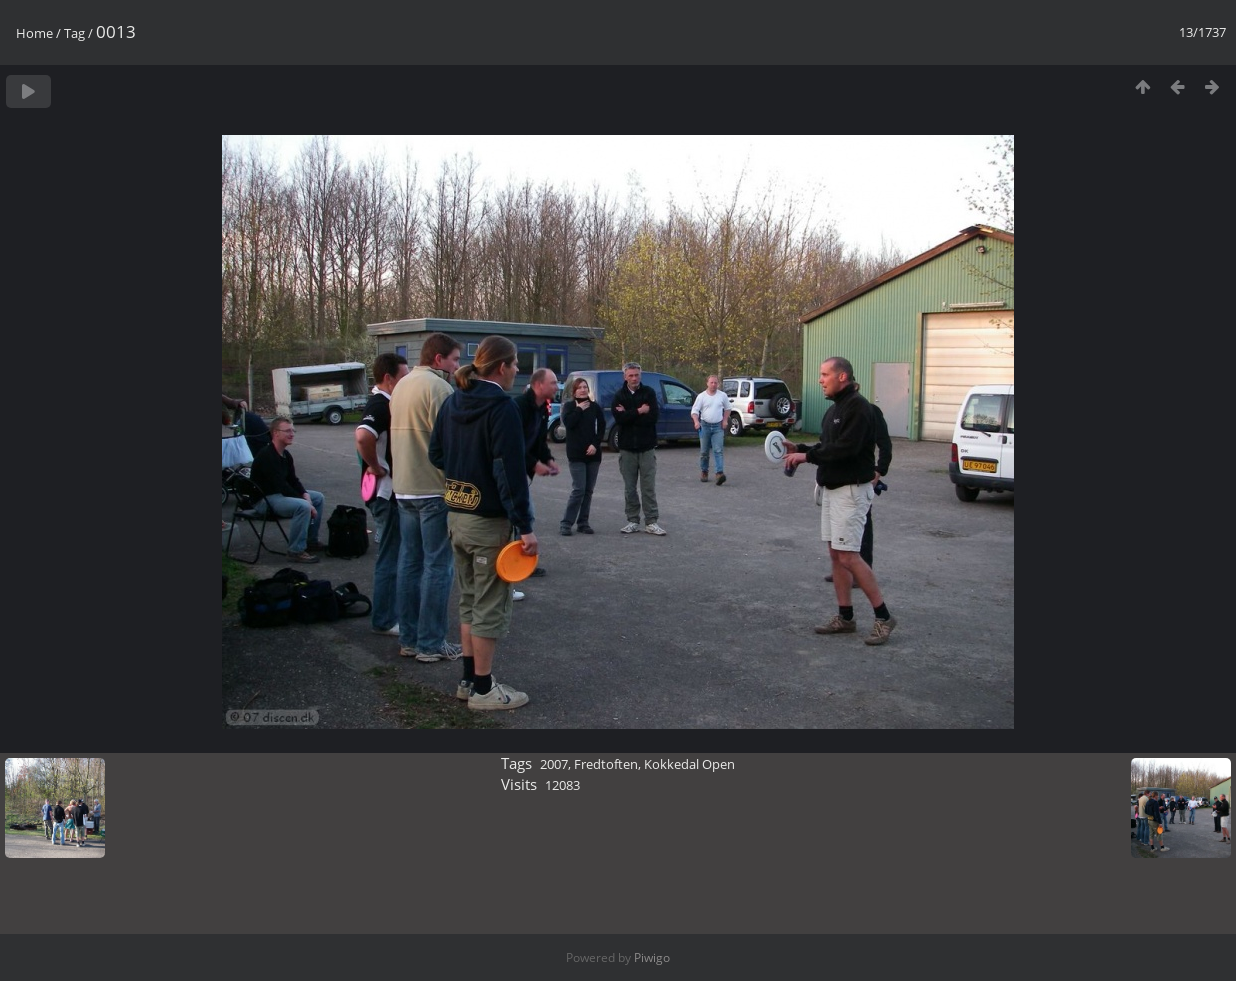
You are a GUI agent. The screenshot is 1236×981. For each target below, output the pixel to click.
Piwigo (652, 957)
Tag (74, 33)
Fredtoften (606, 764)
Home (34, 33)
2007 (554, 764)
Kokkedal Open (689, 764)
